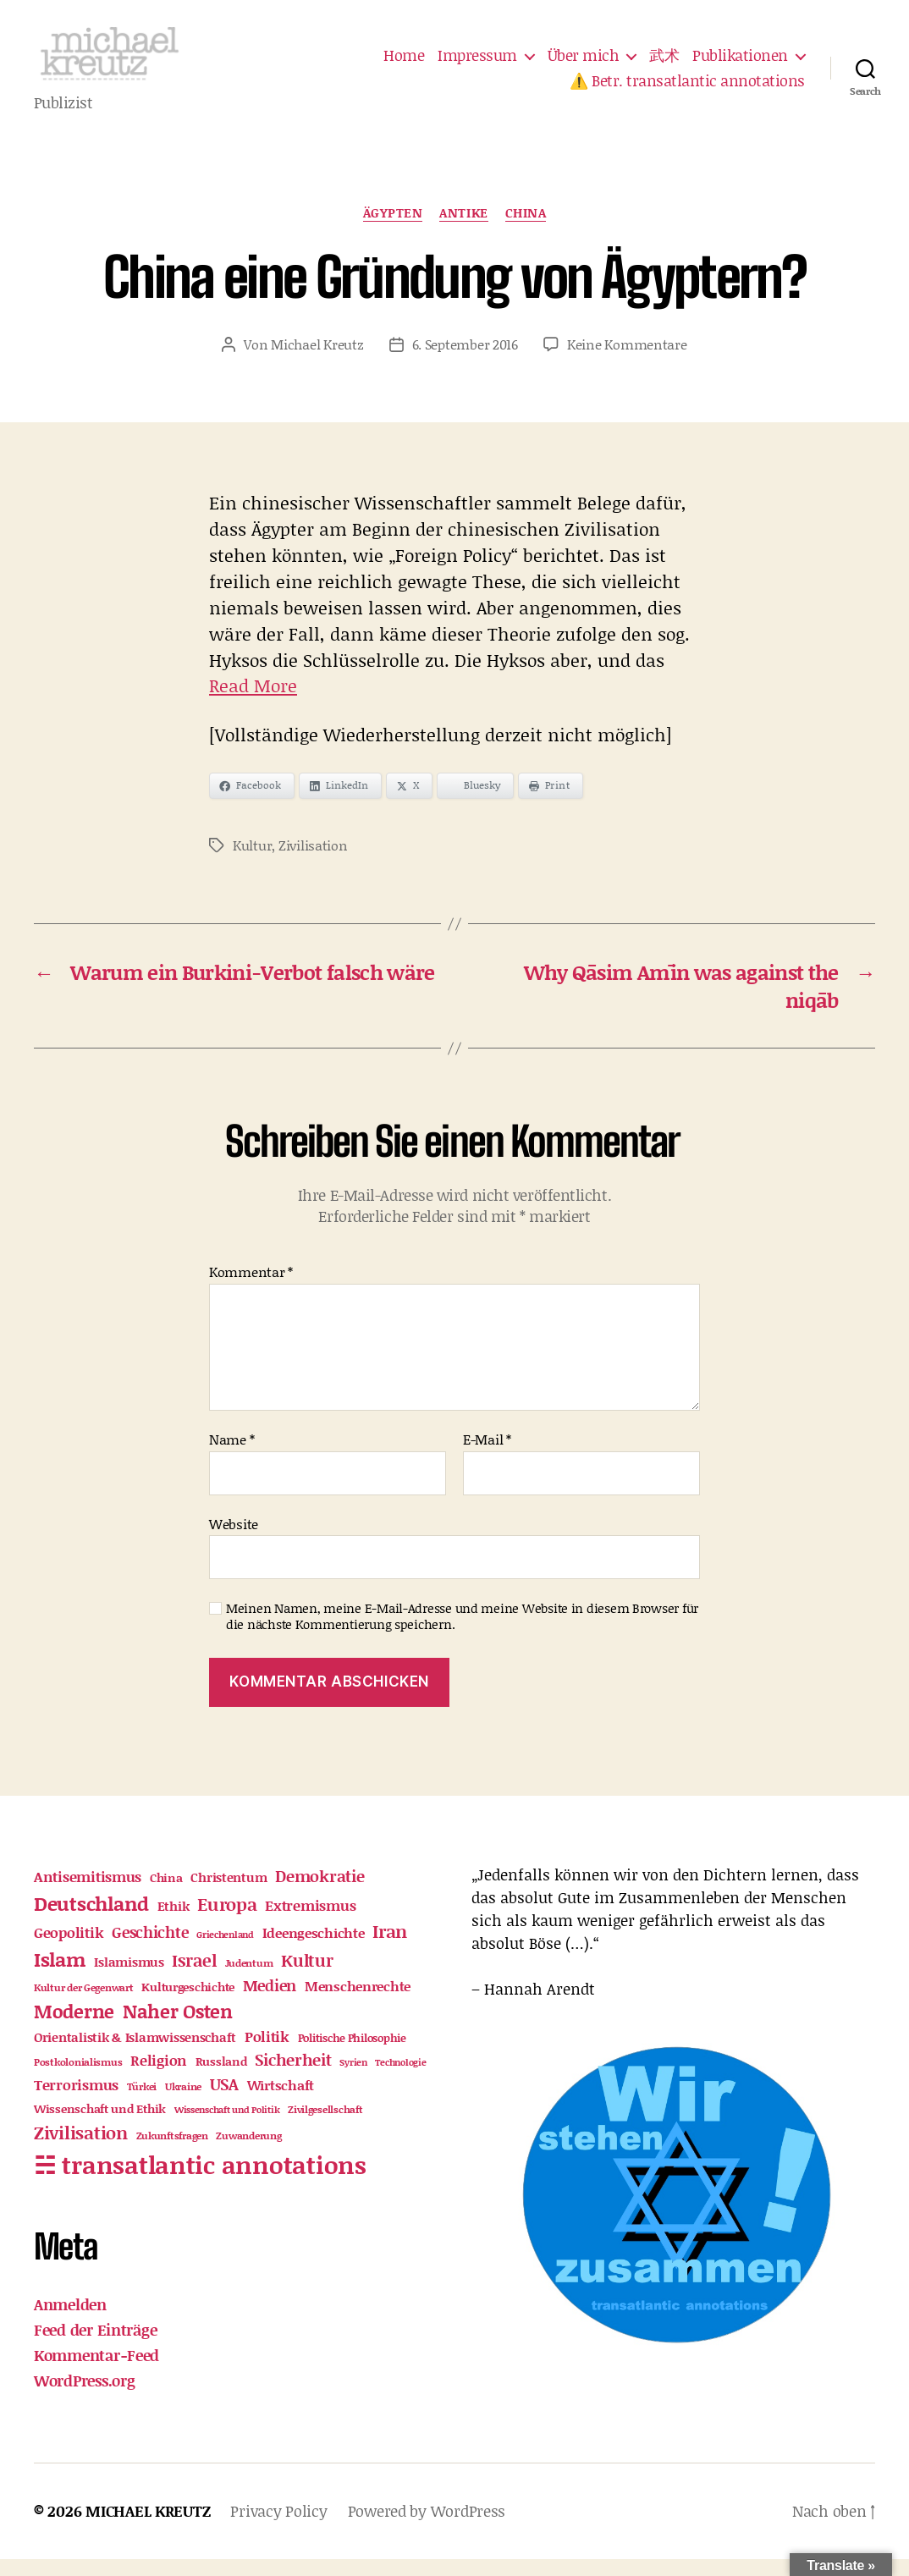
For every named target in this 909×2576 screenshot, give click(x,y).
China (526, 230)
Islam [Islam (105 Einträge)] (60, 1976)
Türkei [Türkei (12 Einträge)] (142, 2103)
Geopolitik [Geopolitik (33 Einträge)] (68, 1949)
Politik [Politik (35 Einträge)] (267, 2054)
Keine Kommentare (627, 361)
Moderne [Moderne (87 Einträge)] (74, 2028)
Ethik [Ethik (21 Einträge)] (173, 1922)
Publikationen (740, 64)
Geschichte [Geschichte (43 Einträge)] (150, 1949)
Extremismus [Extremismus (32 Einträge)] (310, 1922)
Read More (253, 703)
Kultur (252, 862)
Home (403, 64)
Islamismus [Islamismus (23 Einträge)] (128, 1978)
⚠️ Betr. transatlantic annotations (687, 89)
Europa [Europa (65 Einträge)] (226, 1921)
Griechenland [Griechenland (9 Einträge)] (225, 1951)
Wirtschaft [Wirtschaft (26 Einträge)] (280, 2101)
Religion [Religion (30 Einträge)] (158, 2077)
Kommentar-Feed (96, 2372)
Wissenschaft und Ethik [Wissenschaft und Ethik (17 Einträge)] (100, 2125)
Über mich (584, 64)
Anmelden (70, 2321)
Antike (463, 230)
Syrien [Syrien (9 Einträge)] (352, 2080)
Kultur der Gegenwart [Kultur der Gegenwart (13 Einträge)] (84, 2004)
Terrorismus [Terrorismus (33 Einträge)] (76, 2101)
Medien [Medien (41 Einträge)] (269, 2002)
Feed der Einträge (95, 2347)
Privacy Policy (278, 2528)
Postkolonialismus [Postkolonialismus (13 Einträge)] (78, 2079)
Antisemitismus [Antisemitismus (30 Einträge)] (87, 1893)
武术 (664, 64)
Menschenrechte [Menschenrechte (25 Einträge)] (357, 2002)
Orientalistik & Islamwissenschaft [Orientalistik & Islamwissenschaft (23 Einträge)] (135, 2054)
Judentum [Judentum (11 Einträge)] (249, 1980)
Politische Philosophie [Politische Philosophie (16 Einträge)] (352, 2055)
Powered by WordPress (427, 2528)
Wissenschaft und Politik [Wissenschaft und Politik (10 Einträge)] (227, 2126)
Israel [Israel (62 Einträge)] (194, 1977)
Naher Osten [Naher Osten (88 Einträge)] (178, 2028)
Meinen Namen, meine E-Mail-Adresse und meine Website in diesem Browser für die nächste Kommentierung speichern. (462, 1633)
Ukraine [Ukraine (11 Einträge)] (183, 2103)
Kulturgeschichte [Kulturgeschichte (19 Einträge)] (187, 2003)
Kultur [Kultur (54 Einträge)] (307, 1977)
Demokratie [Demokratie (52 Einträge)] (319, 1892)
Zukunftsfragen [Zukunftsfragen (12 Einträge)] (172, 2152)
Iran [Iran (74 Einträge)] (389, 1948)
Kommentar (251, 1288)
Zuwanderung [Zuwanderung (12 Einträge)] (248, 2152)
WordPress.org (84, 2397)
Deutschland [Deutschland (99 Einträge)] (91, 1920)
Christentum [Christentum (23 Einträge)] (228, 1894)
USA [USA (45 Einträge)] (224, 2100)
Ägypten (393, 230)
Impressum (477, 64)
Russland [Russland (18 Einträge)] (221, 2079)
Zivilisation (313, 862)
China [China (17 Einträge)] (166, 1894)
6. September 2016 (465, 361)
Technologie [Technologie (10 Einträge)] (400, 2080)
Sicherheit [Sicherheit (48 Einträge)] (293, 2077)
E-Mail (487, 1456)
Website (233, 1540)
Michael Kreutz (317, 361)
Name (231, 1456)
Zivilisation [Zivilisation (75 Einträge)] (81, 2149)
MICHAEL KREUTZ (147, 2528)
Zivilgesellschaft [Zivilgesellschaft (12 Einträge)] (325, 2126)
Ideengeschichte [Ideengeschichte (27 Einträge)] (313, 1949)
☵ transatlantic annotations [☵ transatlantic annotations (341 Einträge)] (200, 2181)
